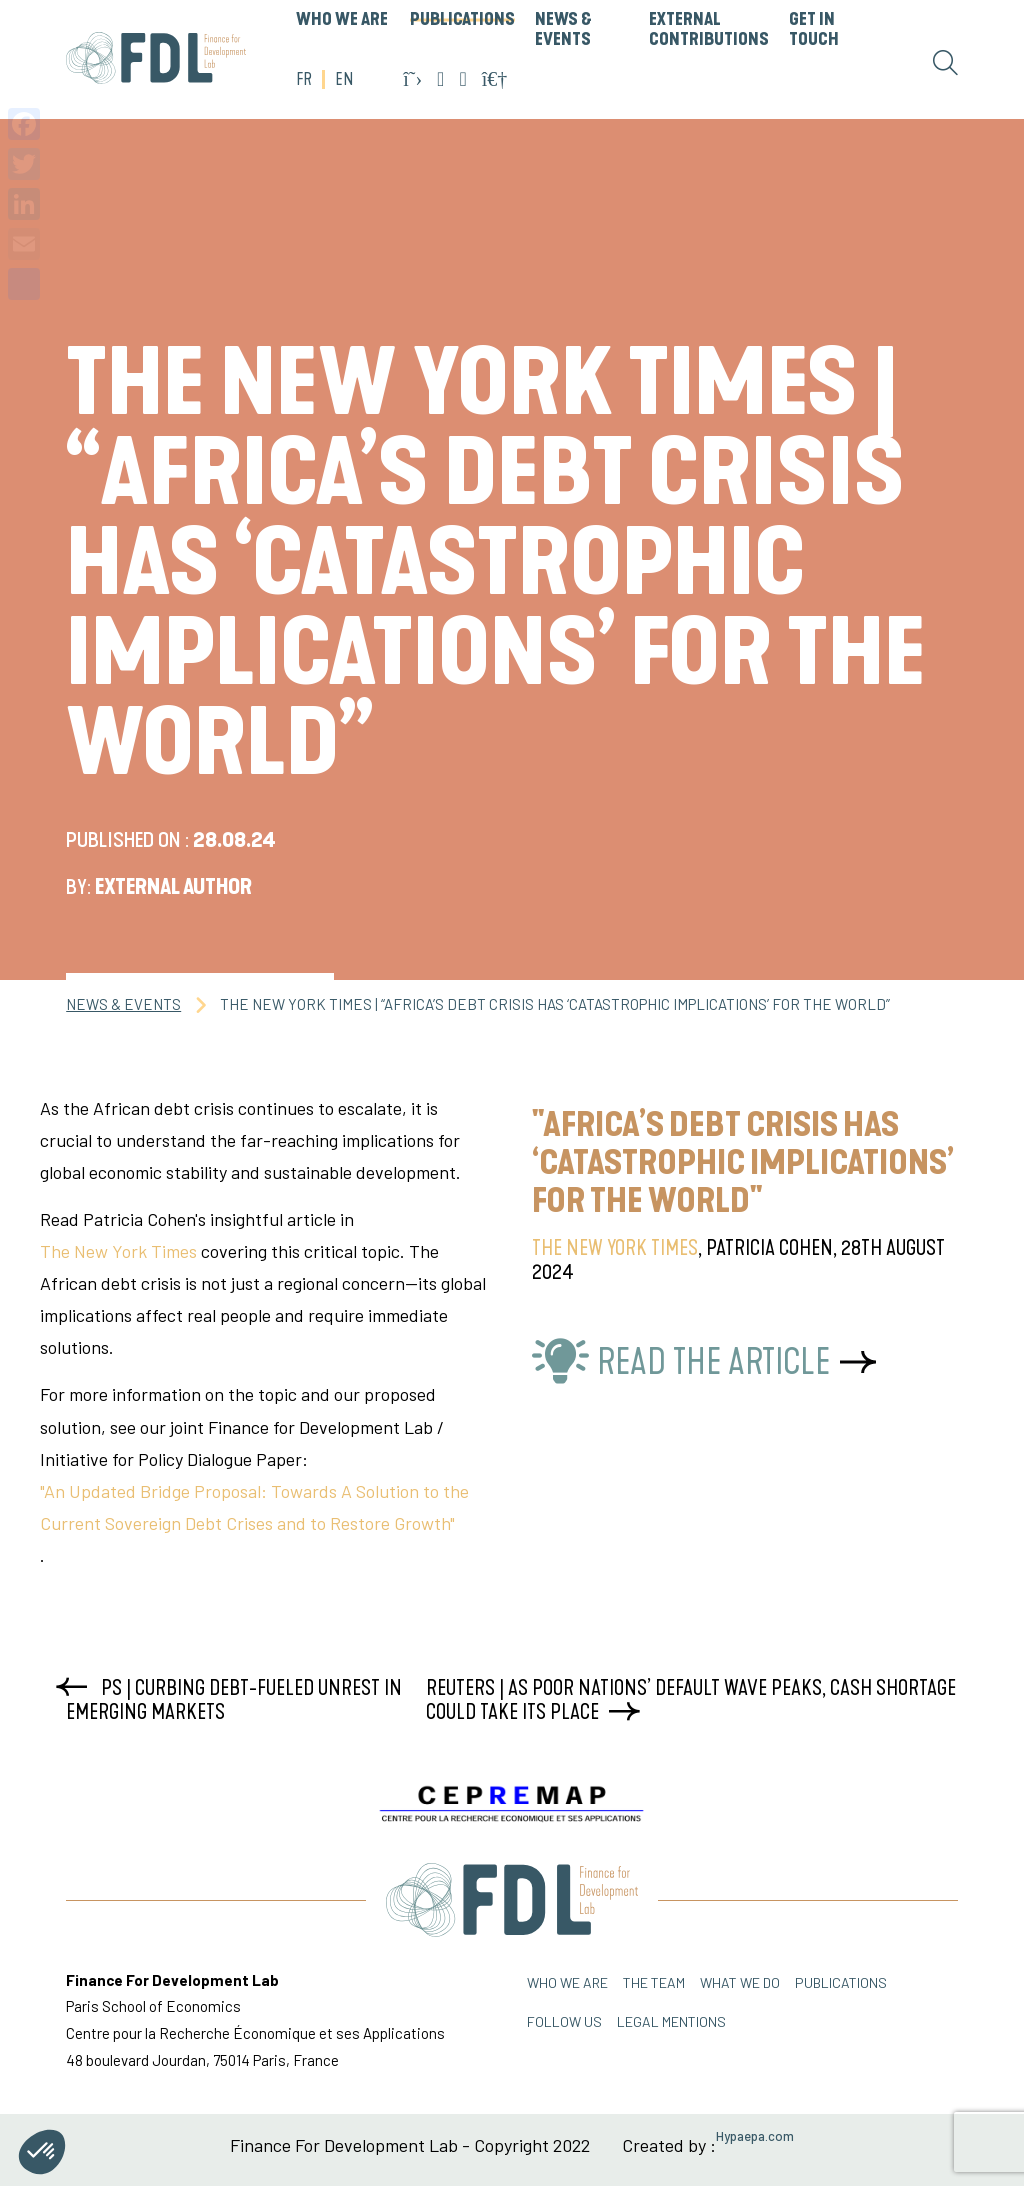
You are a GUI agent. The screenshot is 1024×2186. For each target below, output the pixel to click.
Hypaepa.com (755, 2136)
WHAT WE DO (740, 1982)
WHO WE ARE (342, 20)
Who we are (567, 1982)
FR (304, 80)
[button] (42, 2152)
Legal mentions (671, 2021)
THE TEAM (654, 1982)
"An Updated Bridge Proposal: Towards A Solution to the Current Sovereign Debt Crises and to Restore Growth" (254, 1507)
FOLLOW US (564, 2021)
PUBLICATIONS (462, 20)
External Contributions (709, 29)
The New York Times (118, 1251)
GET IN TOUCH (814, 29)
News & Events (563, 29)
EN (344, 80)
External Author (173, 887)
